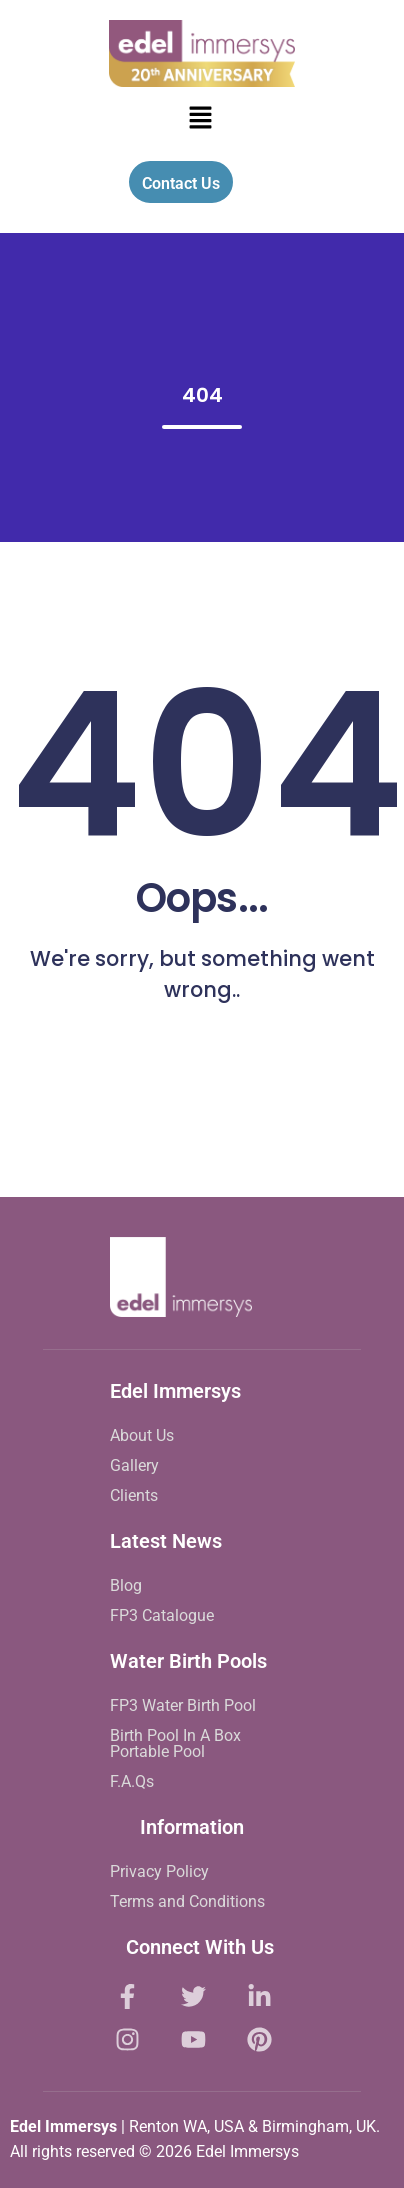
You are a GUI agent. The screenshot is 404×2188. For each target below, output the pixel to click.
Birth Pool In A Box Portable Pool (175, 1743)
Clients (134, 1495)
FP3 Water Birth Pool (183, 1705)
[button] (200, 119)
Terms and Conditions (187, 1901)
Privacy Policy (159, 1871)
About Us (142, 1435)
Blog (126, 1585)
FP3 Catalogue (162, 1615)
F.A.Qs (132, 1781)
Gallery (134, 1465)
